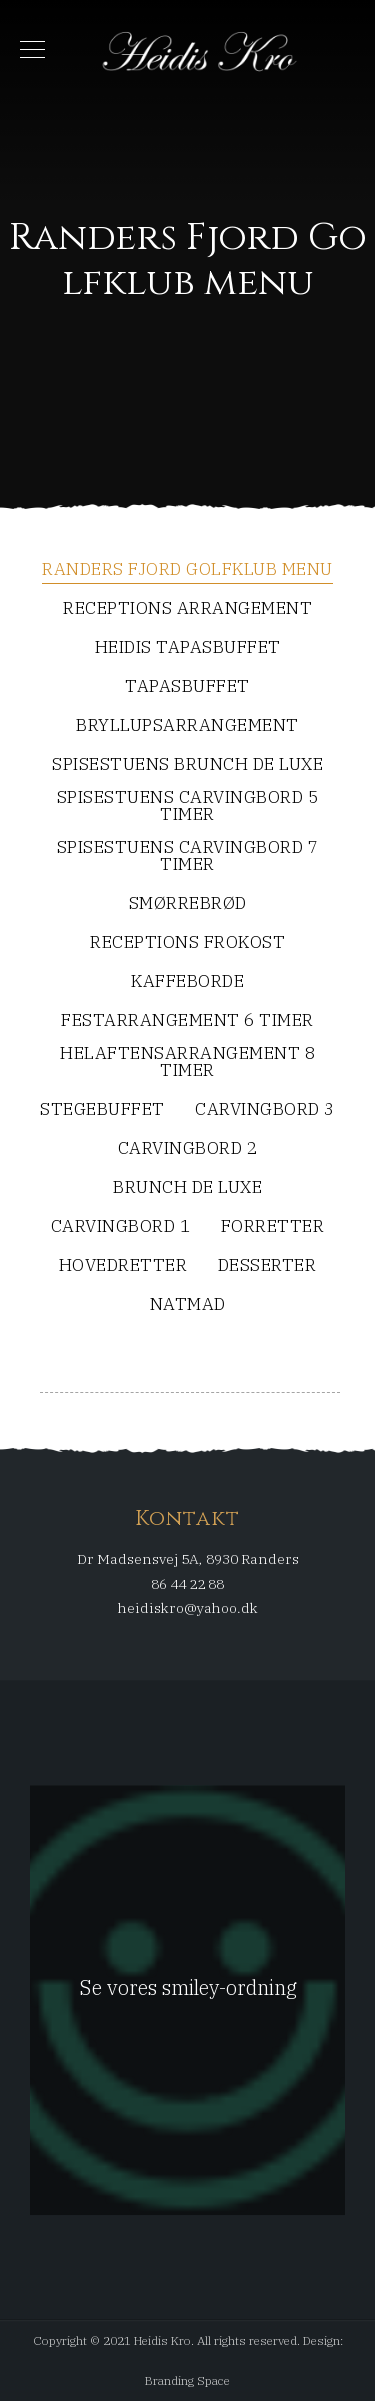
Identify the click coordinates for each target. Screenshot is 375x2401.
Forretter (273, 1227)
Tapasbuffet (187, 687)
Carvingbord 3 (265, 1110)
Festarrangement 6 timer (187, 1021)
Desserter (267, 1266)
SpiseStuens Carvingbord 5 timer (188, 807)
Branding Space (187, 2380)
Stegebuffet (102, 1110)
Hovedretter (123, 1266)
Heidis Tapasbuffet (188, 648)
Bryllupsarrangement (187, 726)
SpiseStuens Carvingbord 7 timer (188, 857)
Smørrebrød (188, 904)
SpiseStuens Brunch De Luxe (187, 765)
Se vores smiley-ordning (188, 1987)
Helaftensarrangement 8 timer (187, 1063)
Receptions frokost (187, 943)
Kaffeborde (187, 982)
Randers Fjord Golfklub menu (187, 570)
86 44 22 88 (187, 1584)
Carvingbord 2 (188, 1149)
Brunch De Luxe (187, 1188)
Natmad (188, 1305)
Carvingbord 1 (121, 1227)
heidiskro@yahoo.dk (188, 1608)
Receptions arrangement (187, 609)
